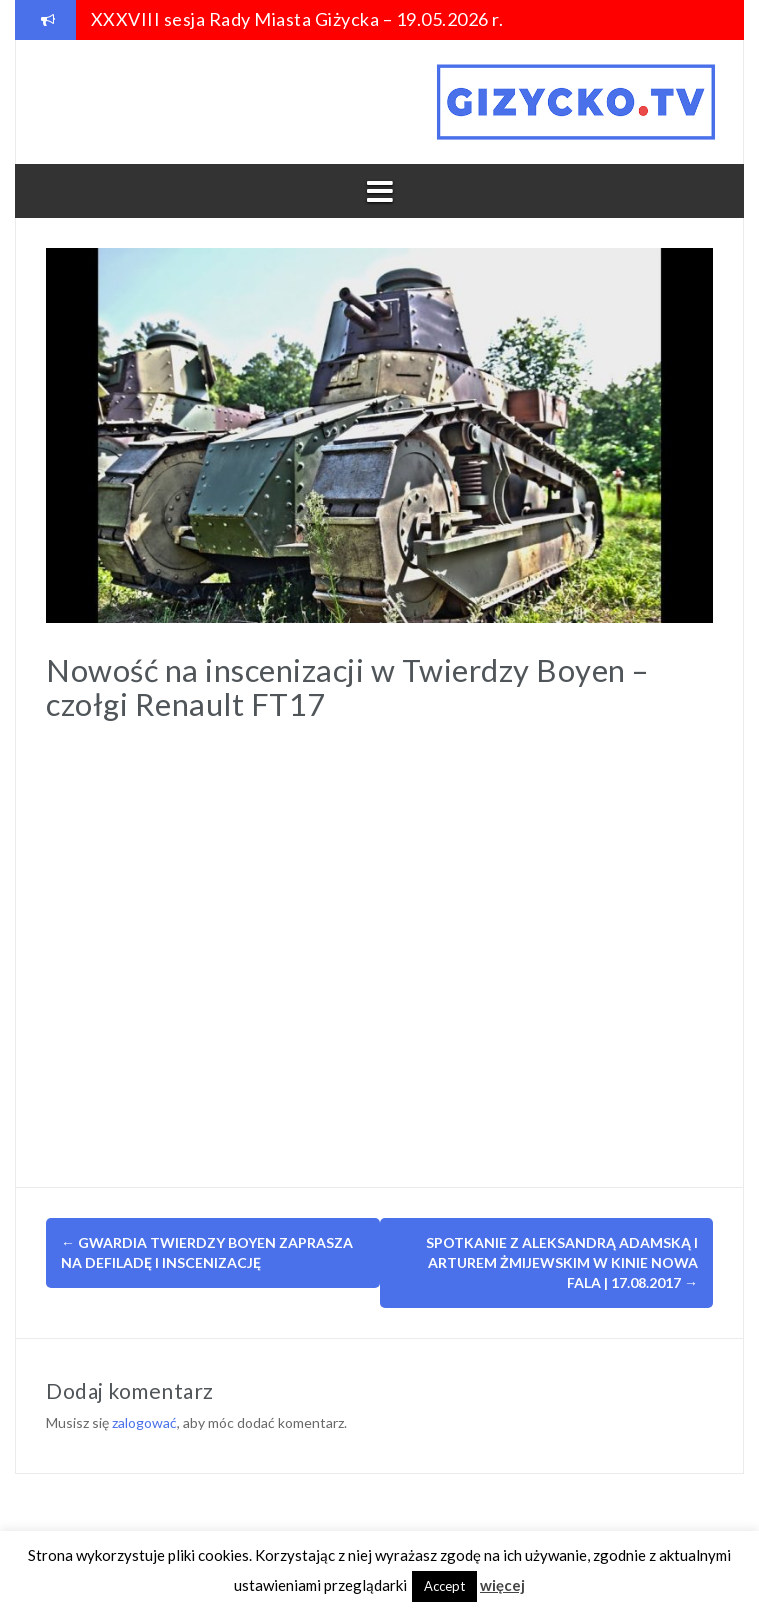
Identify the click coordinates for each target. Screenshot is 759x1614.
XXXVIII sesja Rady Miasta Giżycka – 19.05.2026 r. (297, 19)
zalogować (144, 1422)
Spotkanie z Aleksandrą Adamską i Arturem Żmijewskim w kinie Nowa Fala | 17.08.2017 (562, 1262)
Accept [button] (444, 1586)
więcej (502, 1585)
